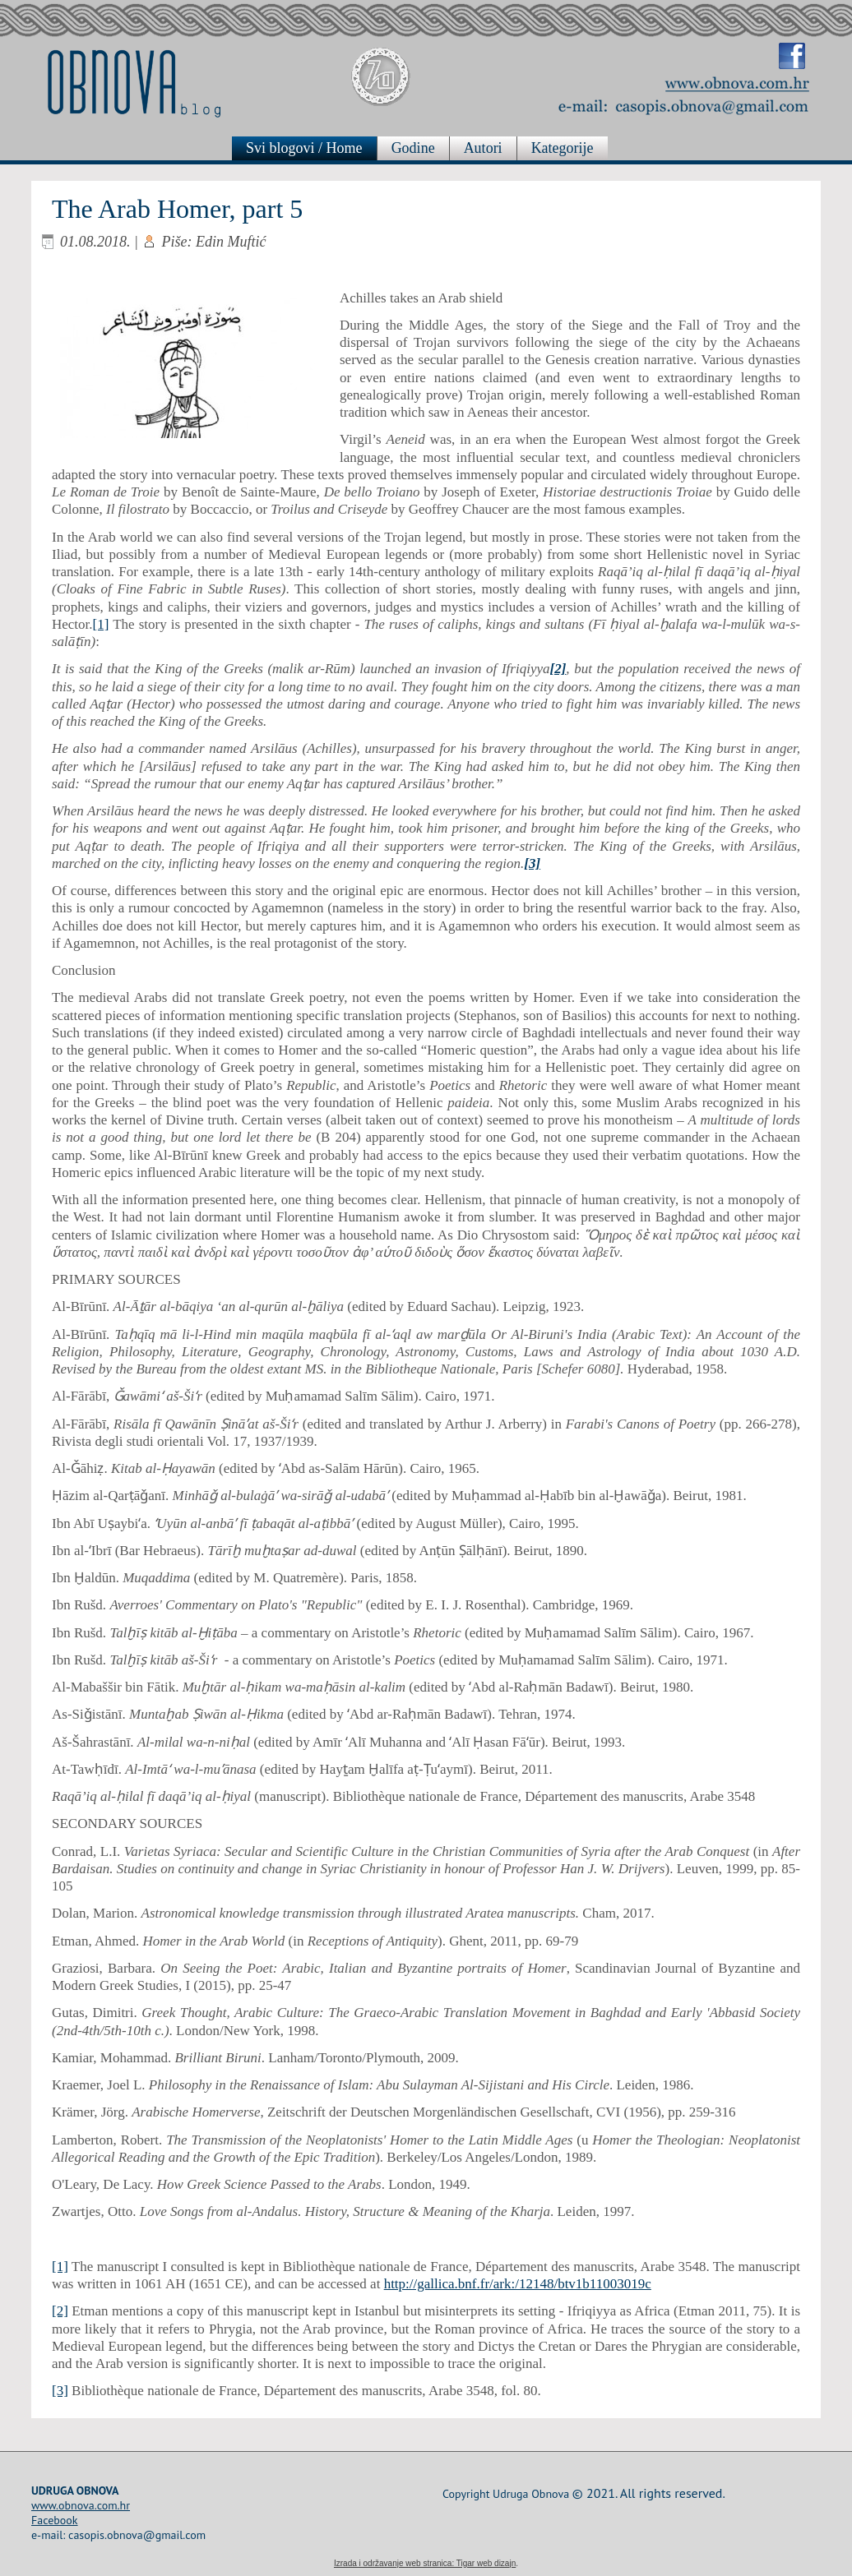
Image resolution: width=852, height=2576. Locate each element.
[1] (101, 624)
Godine (419, 148)
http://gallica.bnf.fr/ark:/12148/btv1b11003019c (517, 2284)
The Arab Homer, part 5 (177, 209)
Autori (489, 148)
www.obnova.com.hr (80, 2505)
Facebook (54, 2520)
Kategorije (568, 148)
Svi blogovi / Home (310, 148)
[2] (60, 2311)
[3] (60, 2390)
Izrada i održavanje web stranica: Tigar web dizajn (425, 2563)
